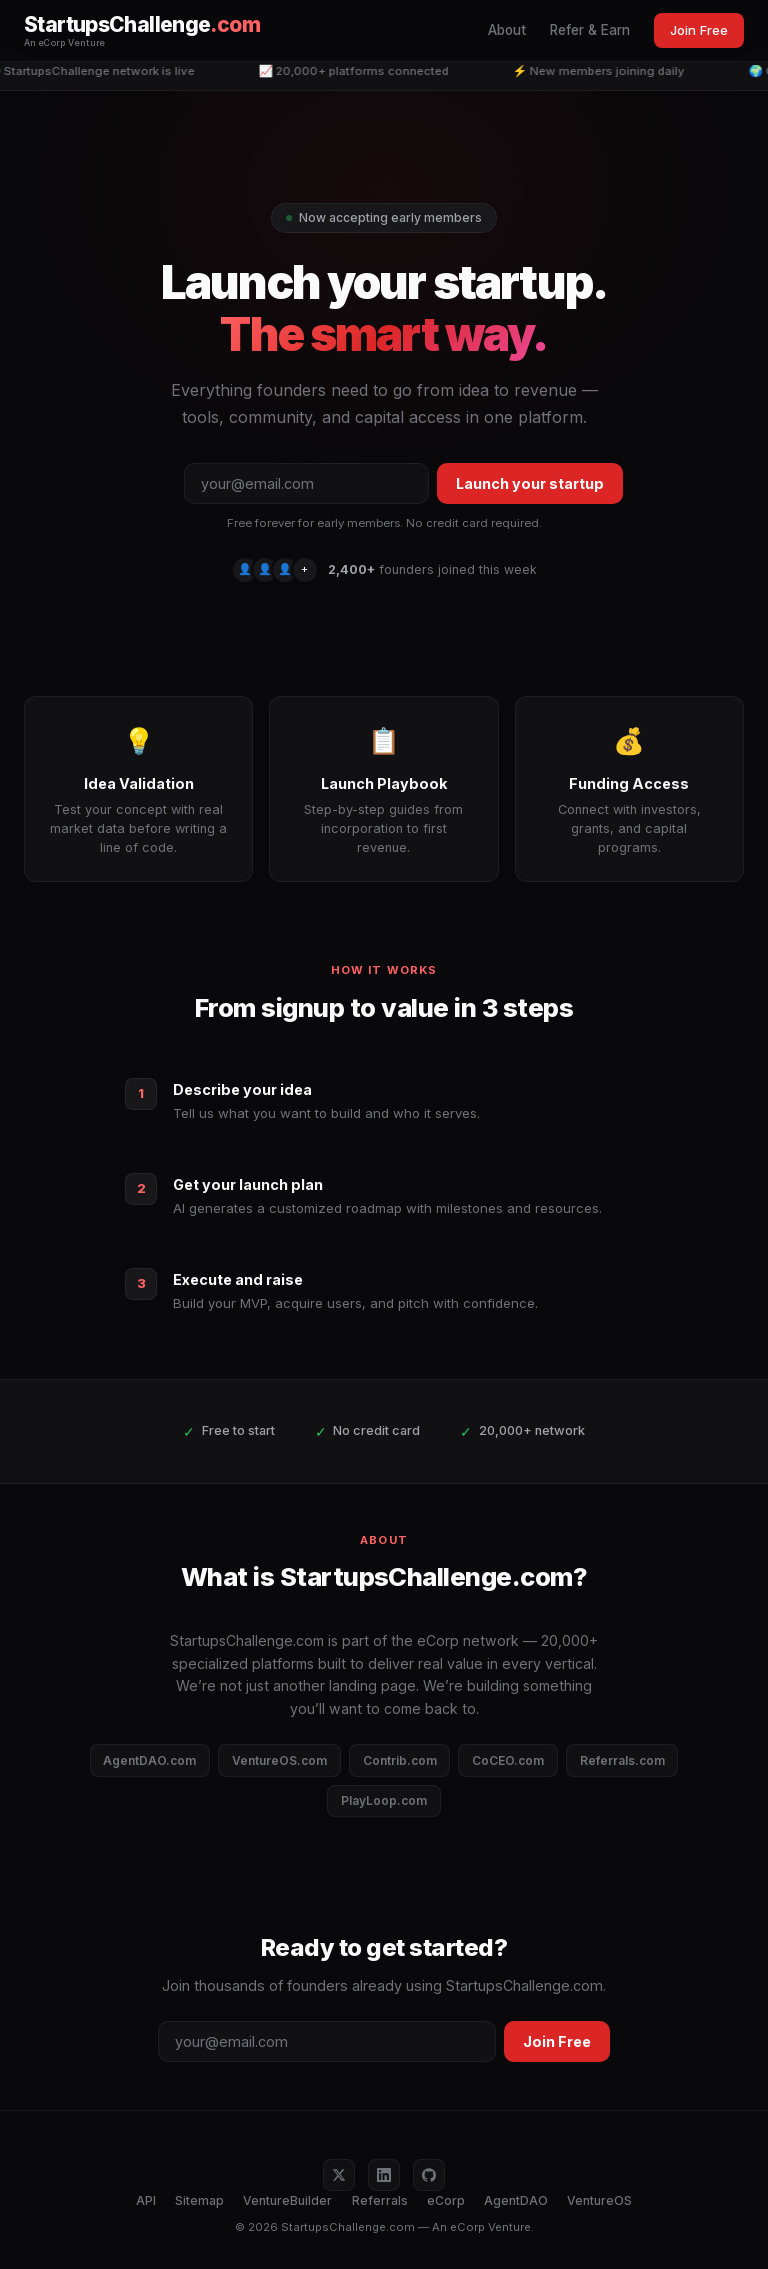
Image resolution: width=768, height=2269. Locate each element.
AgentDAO (516, 2200)
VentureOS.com (279, 1760)
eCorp (446, 2200)
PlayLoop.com (384, 1800)
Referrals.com (622, 1760)
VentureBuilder (287, 2200)
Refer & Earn (590, 30)
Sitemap (199, 2200)
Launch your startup (530, 483)
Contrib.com (400, 1760)
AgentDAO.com (149, 1760)
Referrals (380, 2200)
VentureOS (599, 2200)
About (507, 30)
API (146, 2200)
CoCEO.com (508, 1760)
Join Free (699, 30)
